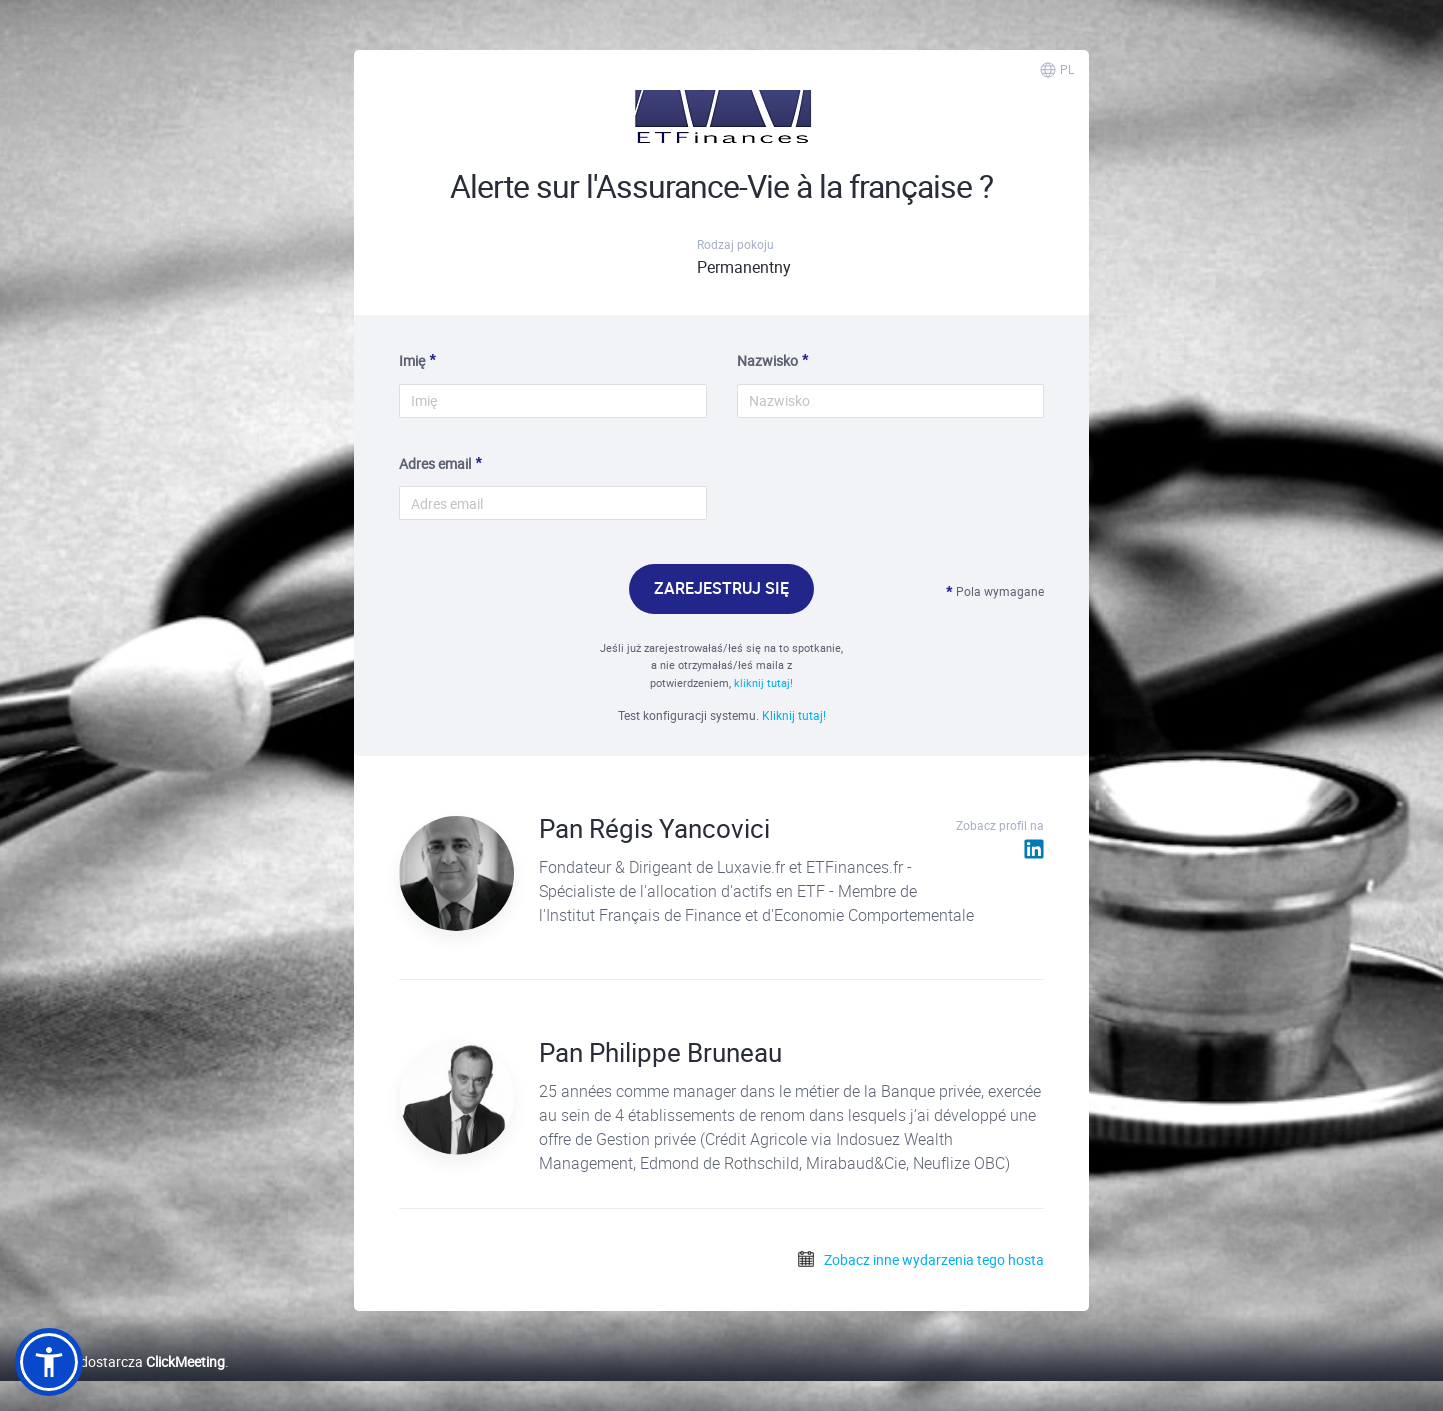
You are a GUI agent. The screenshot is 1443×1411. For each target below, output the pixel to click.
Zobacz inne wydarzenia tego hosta (920, 1259)
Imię (412, 360)
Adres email (435, 463)
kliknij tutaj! (763, 682)
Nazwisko (767, 360)
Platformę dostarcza (120, 1361)
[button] (49, 1362)
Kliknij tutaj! (794, 715)
